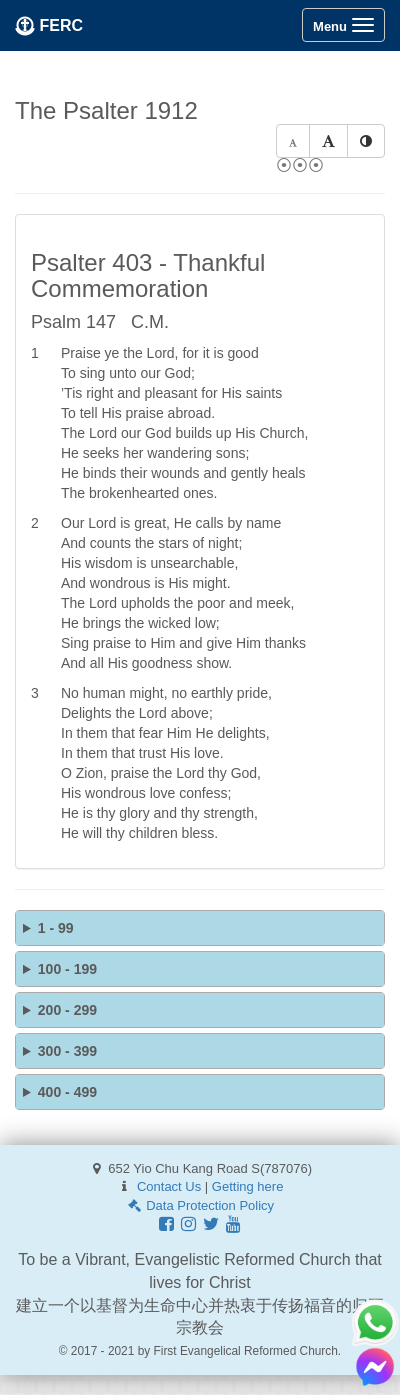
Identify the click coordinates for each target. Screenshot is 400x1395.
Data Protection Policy (200, 1205)
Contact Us (169, 1186)
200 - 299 (67, 1010)
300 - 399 (67, 1051)
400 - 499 (67, 1092)
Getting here (248, 1186)
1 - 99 (56, 928)
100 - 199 (67, 969)
